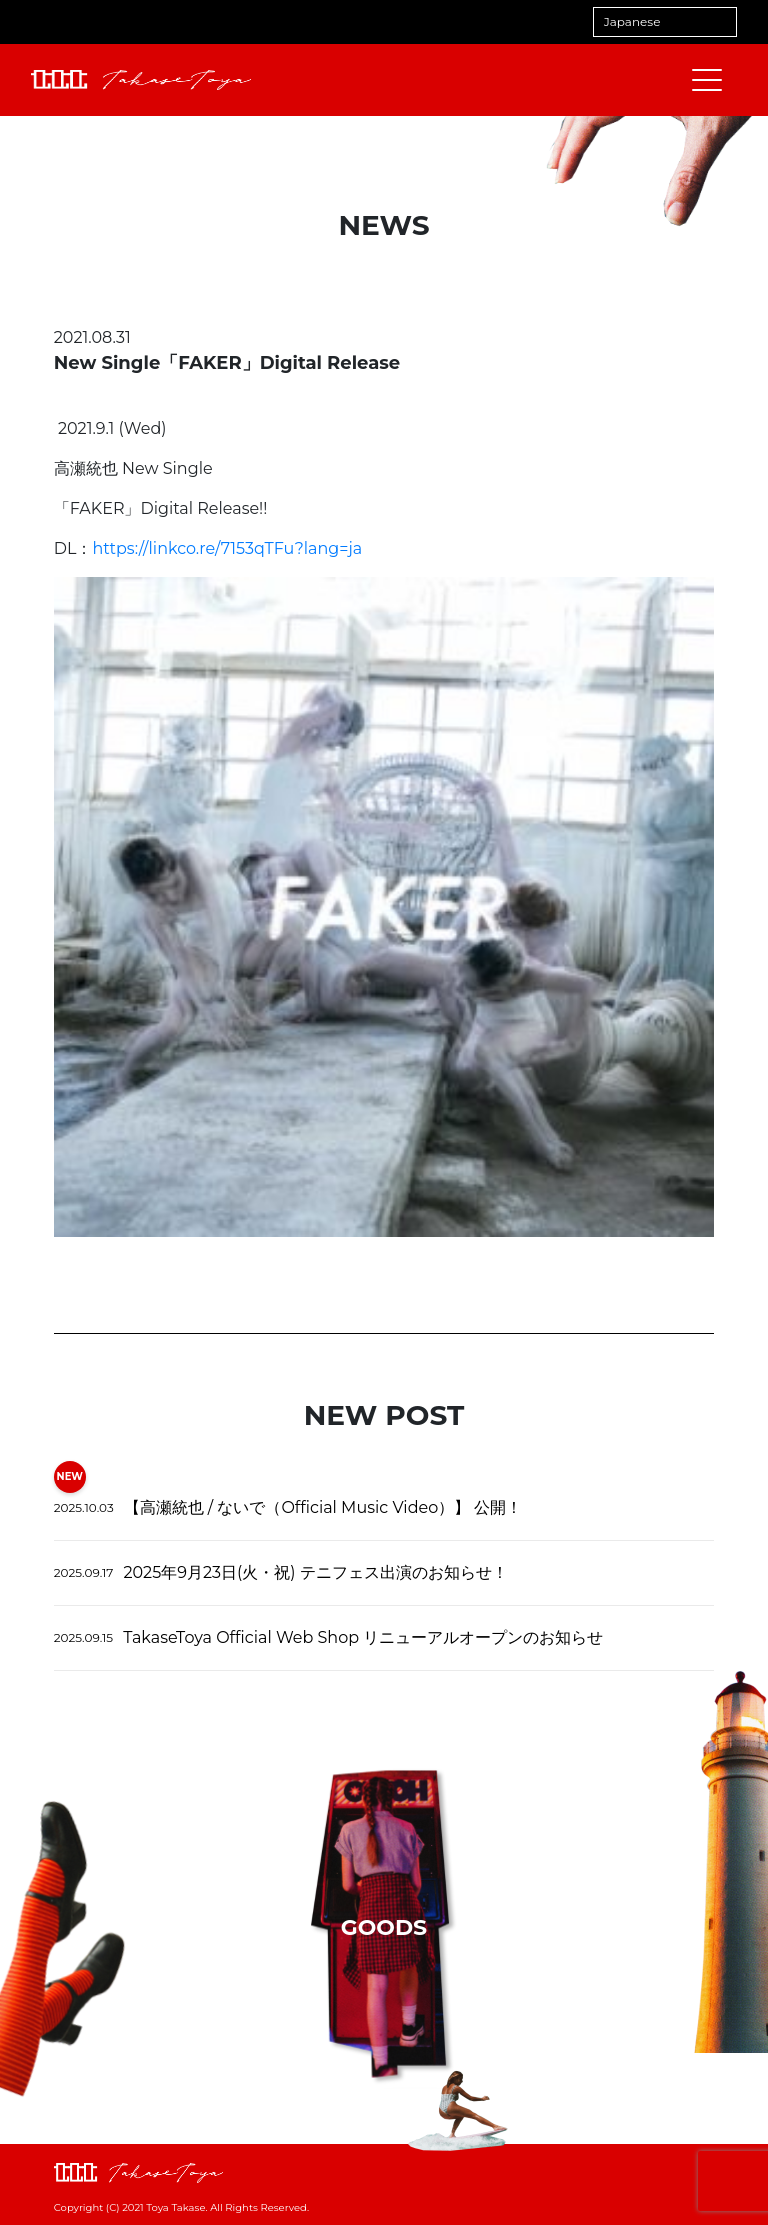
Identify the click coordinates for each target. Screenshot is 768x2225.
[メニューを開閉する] (707, 80)
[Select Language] (665, 22)
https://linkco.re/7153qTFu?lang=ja (227, 548)
